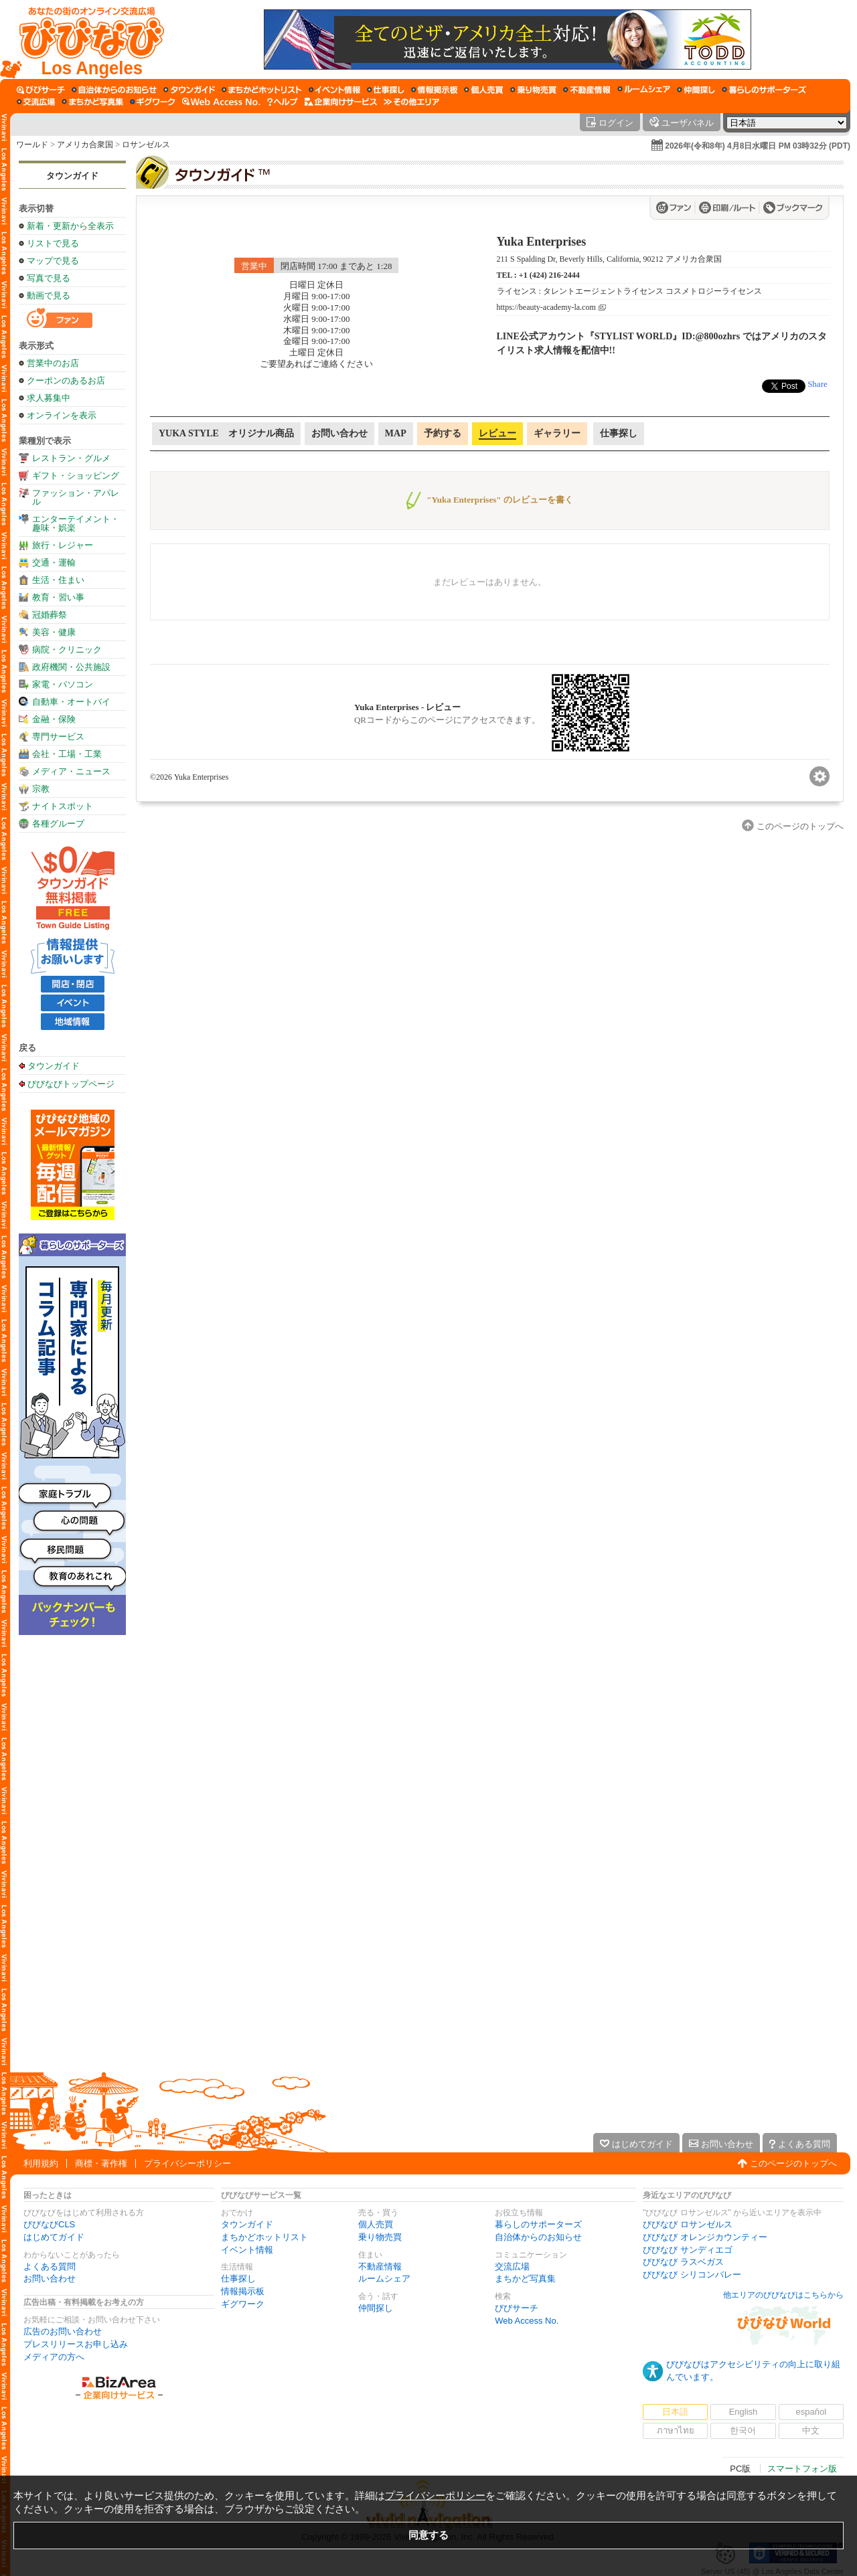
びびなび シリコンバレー (692, 2274)
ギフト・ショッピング (75, 475)
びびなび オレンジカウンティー (705, 2237)
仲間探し (375, 2308)
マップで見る (53, 260)
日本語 (675, 2412)
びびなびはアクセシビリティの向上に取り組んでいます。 (753, 2370)
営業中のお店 (53, 363)
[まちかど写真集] (92, 102)
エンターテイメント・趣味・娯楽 (75, 523)
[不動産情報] (587, 90)
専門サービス (58, 736)
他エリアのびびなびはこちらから (783, 2295)
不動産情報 (380, 2266)
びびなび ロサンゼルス (687, 2224)
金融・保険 (54, 719)
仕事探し (238, 2278)
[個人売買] (483, 90)
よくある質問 (49, 2266)
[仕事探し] (385, 90)
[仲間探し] (696, 90)
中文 (811, 2430)
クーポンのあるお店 (66, 380)
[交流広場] (36, 102)
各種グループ (58, 823)
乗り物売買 (380, 2237)
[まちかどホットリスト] (262, 90)
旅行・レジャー (62, 545)
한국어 (743, 2430)
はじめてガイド (53, 2237)
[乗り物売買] (533, 90)
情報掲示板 (242, 2291)
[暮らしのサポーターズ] (764, 90)
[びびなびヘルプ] (282, 102)
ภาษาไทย (675, 2430)
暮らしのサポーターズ (538, 2224)
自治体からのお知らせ (538, 2237)
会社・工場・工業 (67, 754)
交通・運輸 (54, 562)
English (743, 2412)
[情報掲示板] (434, 90)
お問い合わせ (49, 2278)
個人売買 (375, 2224)
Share (817, 384)
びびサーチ (516, 2308)
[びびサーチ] (41, 90)
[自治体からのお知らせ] (114, 90)
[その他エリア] (411, 102)
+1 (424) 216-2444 (549, 275)
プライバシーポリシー (187, 2163)
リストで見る (53, 243)
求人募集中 (48, 398)
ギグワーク (242, 2304)
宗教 (41, 788)
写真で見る (48, 278)
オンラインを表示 (61, 415)
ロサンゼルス (146, 144)
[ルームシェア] (643, 90)
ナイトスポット (62, 806)
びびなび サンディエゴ (687, 2250)
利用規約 (40, 2163)
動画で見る (48, 295)
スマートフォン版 (802, 2469)
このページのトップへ (793, 2163)
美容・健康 (54, 632)
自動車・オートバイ (71, 701)
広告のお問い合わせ (62, 2331)
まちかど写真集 (525, 2278)
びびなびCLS (49, 2224)
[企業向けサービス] (341, 102)
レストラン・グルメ (71, 458)
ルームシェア (384, 2278)
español (811, 2412)
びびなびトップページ (70, 1083)
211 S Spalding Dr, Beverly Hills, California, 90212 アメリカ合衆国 (609, 259)
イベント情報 (247, 2250)
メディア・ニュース (71, 771)
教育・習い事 (58, 597)
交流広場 (512, 2266)
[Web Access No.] (221, 102)
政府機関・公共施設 (71, 667)
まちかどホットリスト (264, 2237)
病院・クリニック (67, 649)
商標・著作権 (101, 2163)
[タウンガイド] (189, 90)
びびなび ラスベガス (683, 2262)
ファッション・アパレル (75, 497)
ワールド (32, 144)
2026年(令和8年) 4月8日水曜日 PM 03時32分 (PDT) (757, 146)
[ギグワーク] (152, 102)
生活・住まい (58, 580)
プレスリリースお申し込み (75, 2344)
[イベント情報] (334, 90)
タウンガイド (72, 176)
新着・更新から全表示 (70, 226)
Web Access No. (526, 2321)
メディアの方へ (53, 2357)
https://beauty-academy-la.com (546, 307)
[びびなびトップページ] (85, 39)
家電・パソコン (62, 684)
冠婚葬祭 (49, 614)
